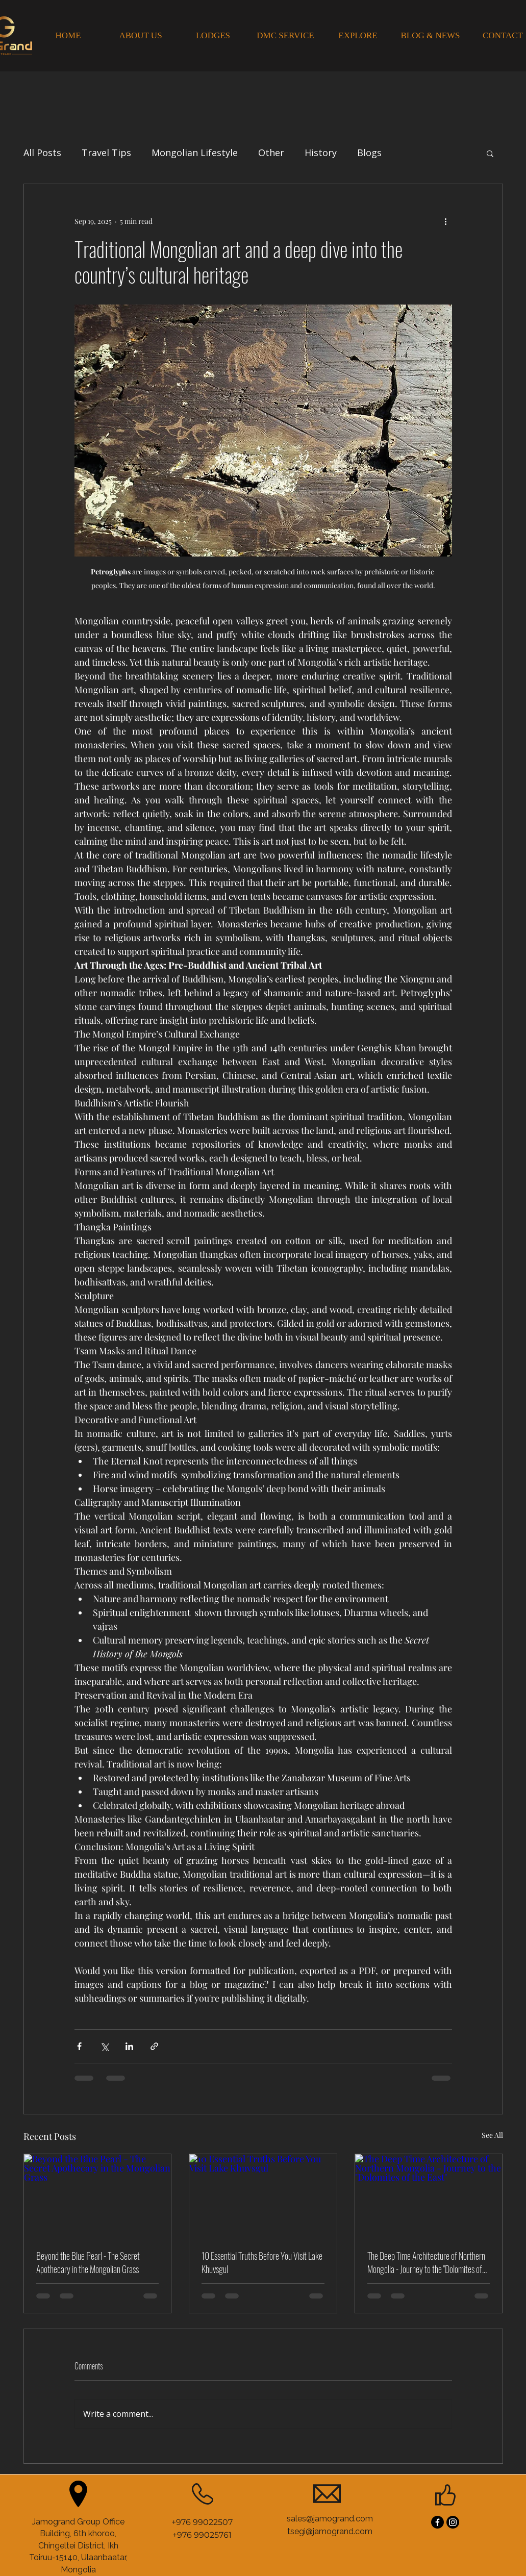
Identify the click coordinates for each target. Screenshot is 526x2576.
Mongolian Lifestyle (195, 152)
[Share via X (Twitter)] (104, 2046)
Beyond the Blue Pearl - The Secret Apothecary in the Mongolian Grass (88, 2262)
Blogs (369, 152)
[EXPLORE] (358, 36)
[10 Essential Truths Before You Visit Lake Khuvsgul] (263, 2195)
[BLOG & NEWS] (430, 36)
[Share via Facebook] (79, 2046)
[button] (490, 153)
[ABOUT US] (141, 36)
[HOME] (68, 36)
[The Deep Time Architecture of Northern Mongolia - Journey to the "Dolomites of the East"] (429, 2195)
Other (271, 152)
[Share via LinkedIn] (129, 2046)
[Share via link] (154, 2046)
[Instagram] (452, 2522)
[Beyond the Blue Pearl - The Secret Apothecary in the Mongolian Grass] (97, 2195)
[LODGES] (213, 36)
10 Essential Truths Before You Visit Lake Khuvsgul (262, 2262)
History (321, 152)
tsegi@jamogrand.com (329, 2531)
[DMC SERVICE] (285, 36)
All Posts (42, 152)
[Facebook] (437, 2522)
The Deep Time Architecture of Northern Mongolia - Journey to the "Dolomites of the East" (426, 2262)
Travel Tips (106, 152)
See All (492, 2135)
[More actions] (446, 221)
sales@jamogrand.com (330, 2518)
